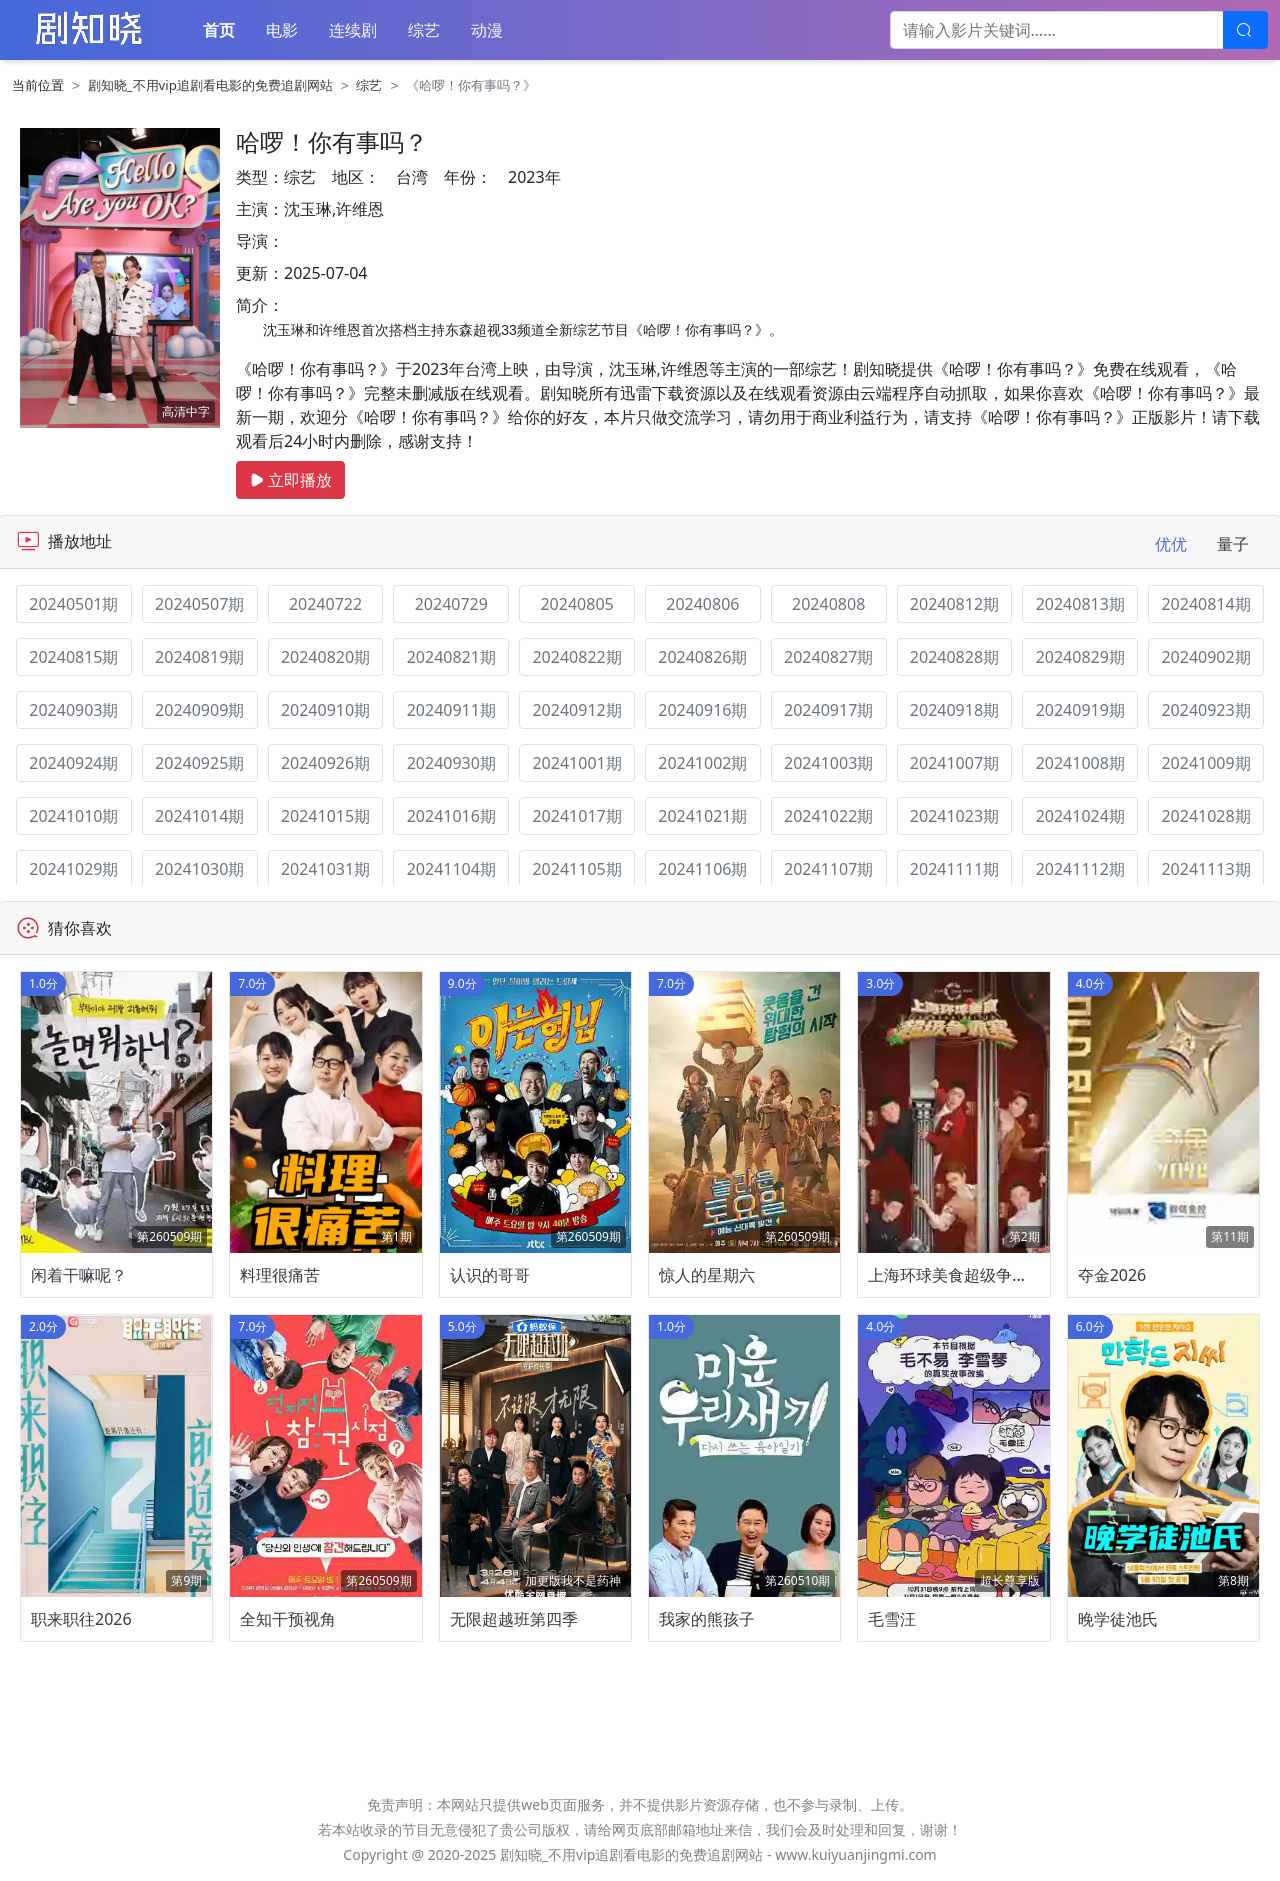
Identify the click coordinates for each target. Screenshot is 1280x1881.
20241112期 (1080, 869)
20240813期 (1080, 604)
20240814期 (1205, 604)
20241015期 (325, 816)
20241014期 (199, 816)
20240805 (576, 604)
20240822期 (576, 657)
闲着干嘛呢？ (79, 1275)
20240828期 (954, 657)
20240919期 (1080, 710)
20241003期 (828, 763)
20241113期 (1205, 869)
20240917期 (828, 710)
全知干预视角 (288, 1619)
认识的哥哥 (490, 1275)
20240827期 (828, 657)
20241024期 (1080, 816)
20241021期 (702, 816)
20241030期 (199, 869)
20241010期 (73, 816)
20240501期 (73, 604)
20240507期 (199, 604)
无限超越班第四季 (514, 1619)
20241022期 (828, 816)
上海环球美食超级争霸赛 (956, 1275)
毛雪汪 (892, 1619)
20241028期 (1205, 816)
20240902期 (1205, 657)
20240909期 (199, 710)
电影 (282, 30)
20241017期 (576, 816)
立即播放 (290, 480)
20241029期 (73, 869)
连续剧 (353, 30)
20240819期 (199, 657)
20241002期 (702, 763)
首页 (219, 30)
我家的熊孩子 (707, 1619)
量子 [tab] (1233, 544)
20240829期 (1080, 657)
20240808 (828, 604)
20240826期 (702, 657)
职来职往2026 (81, 1619)
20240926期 (325, 763)
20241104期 (451, 869)
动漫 (487, 30)
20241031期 (325, 869)
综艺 (424, 30)
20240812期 (954, 604)
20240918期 (954, 710)
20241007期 (954, 763)
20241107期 (828, 869)
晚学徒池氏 (1118, 1619)
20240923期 (1205, 710)
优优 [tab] (1171, 544)
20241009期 (1205, 763)
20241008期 (1080, 763)
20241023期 (954, 816)
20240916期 (702, 710)
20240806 (702, 604)
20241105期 (576, 869)
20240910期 (325, 710)
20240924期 (73, 763)
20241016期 (451, 816)
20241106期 (702, 869)
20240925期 (199, 763)
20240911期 (451, 710)
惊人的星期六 (707, 1275)
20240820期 (325, 657)
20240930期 (451, 763)
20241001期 (576, 763)
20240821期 (451, 657)
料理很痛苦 (280, 1275)
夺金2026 (1112, 1275)
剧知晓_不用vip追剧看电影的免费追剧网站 (210, 85)
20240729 (451, 604)
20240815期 (73, 657)
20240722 (325, 604)
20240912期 (576, 710)
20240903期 (73, 710)
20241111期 (954, 869)
